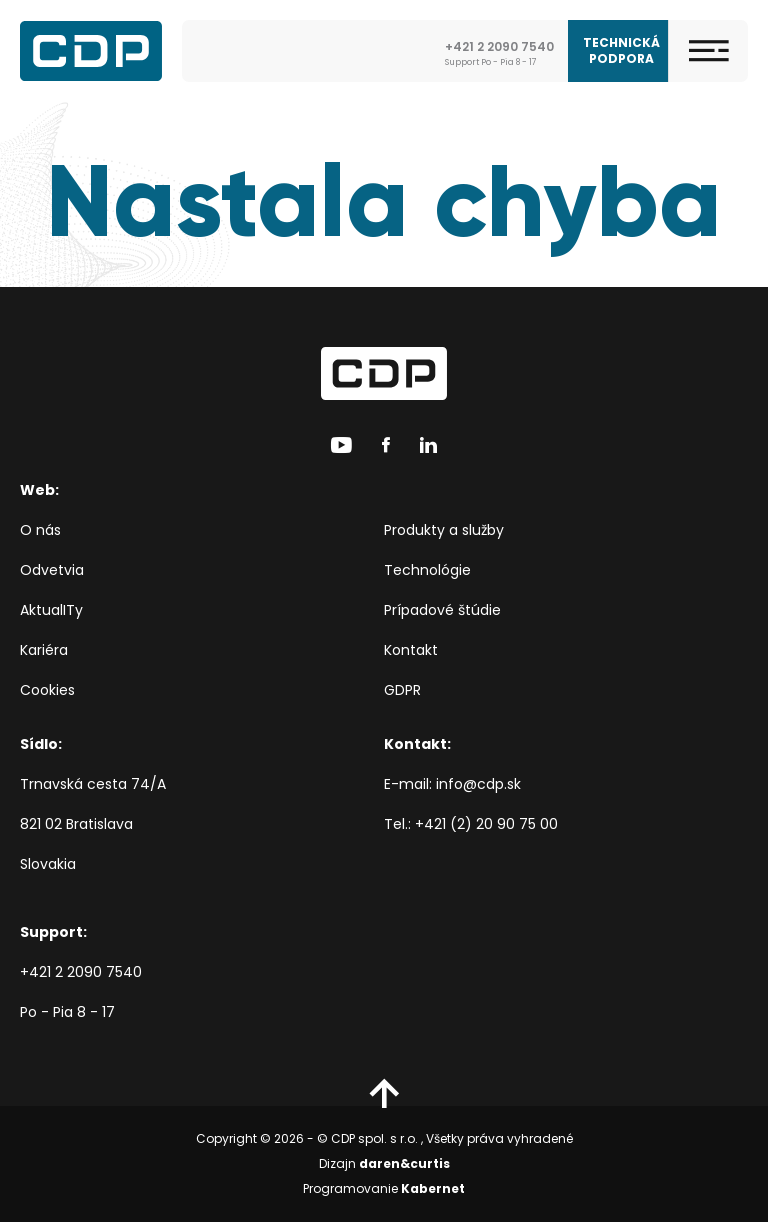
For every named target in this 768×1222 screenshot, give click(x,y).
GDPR (402, 690)
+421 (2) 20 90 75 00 (486, 824)
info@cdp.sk (478, 784)
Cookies (47, 690)
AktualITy (51, 610)
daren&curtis (404, 1163)
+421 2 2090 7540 (81, 972)
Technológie (427, 570)
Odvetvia (52, 570)
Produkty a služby (444, 530)
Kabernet (433, 1188)
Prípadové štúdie (442, 610)
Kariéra (44, 650)
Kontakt (411, 650)
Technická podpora (621, 50)
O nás (40, 530)
